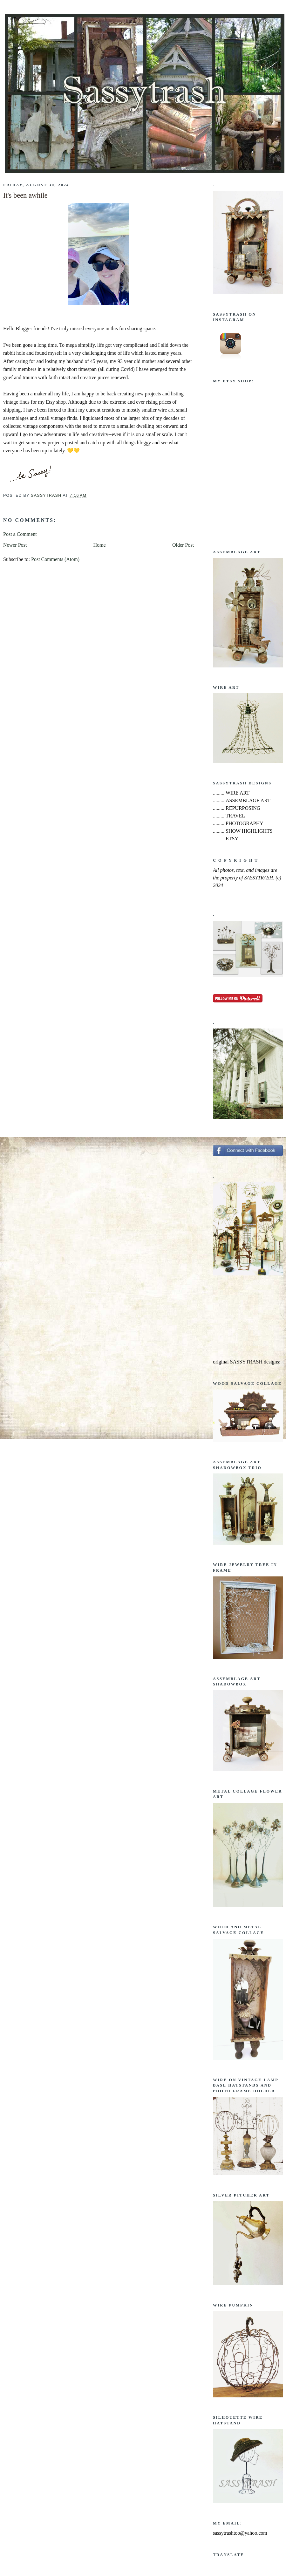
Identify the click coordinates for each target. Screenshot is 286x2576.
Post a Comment (20, 534)
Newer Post (15, 545)
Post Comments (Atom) (55, 559)
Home (99, 545)
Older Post (183, 545)
